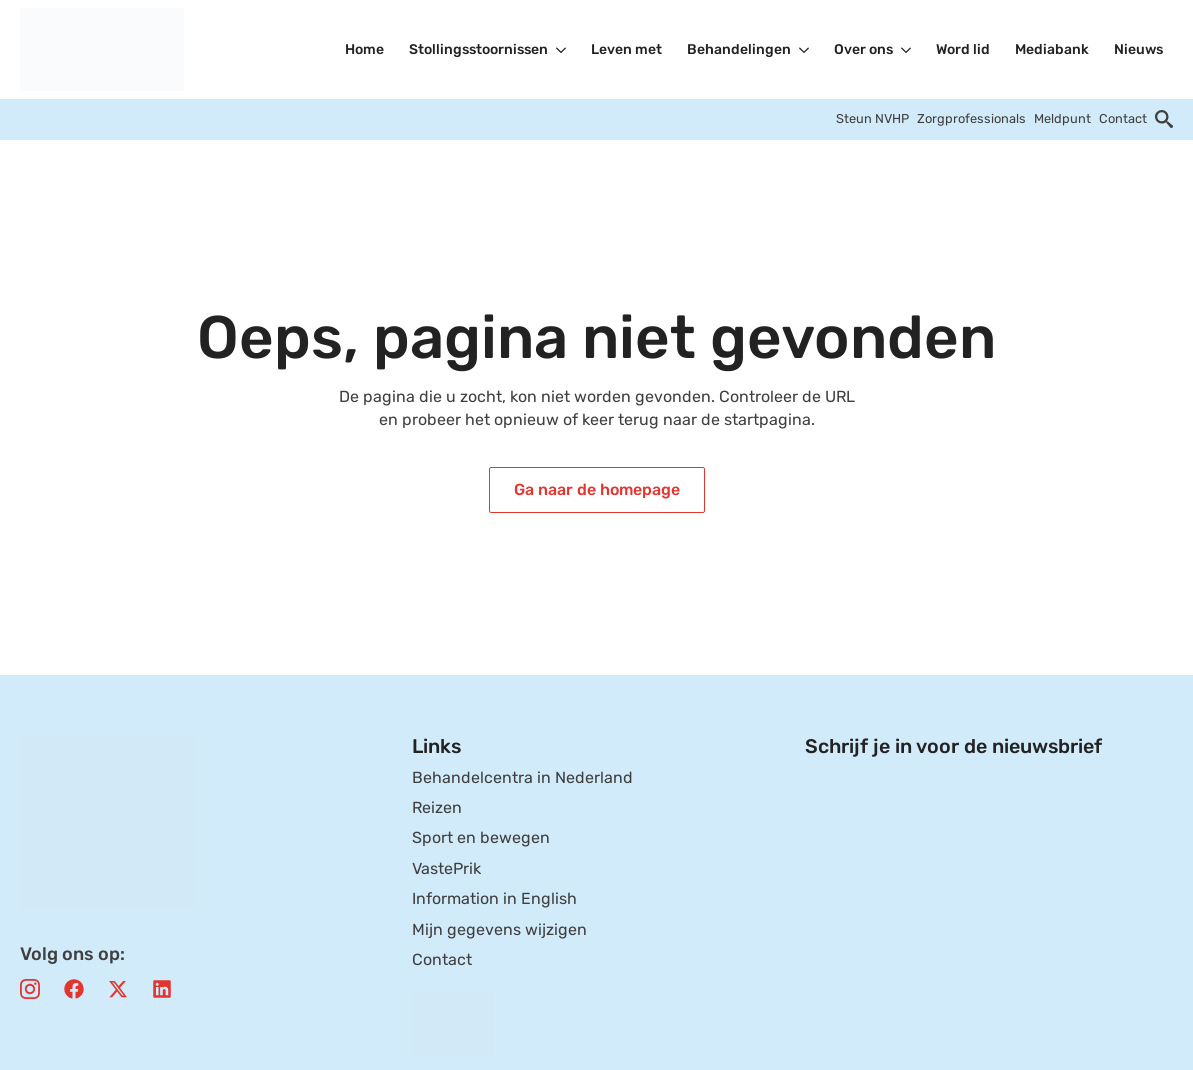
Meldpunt (1062, 118)
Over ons (863, 49)
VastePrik (446, 868)
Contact (1123, 118)
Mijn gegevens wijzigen (499, 929)
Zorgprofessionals (971, 118)
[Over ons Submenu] (907, 50)
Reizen (437, 807)
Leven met (626, 49)
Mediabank (1052, 49)
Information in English (494, 898)
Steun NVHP (872, 118)
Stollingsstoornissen (478, 49)
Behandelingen (739, 49)
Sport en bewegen (481, 837)
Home (364, 49)
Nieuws (1138, 49)
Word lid (963, 49)
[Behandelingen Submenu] (805, 50)
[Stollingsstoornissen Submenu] (562, 50)
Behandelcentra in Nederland (522, 777)
